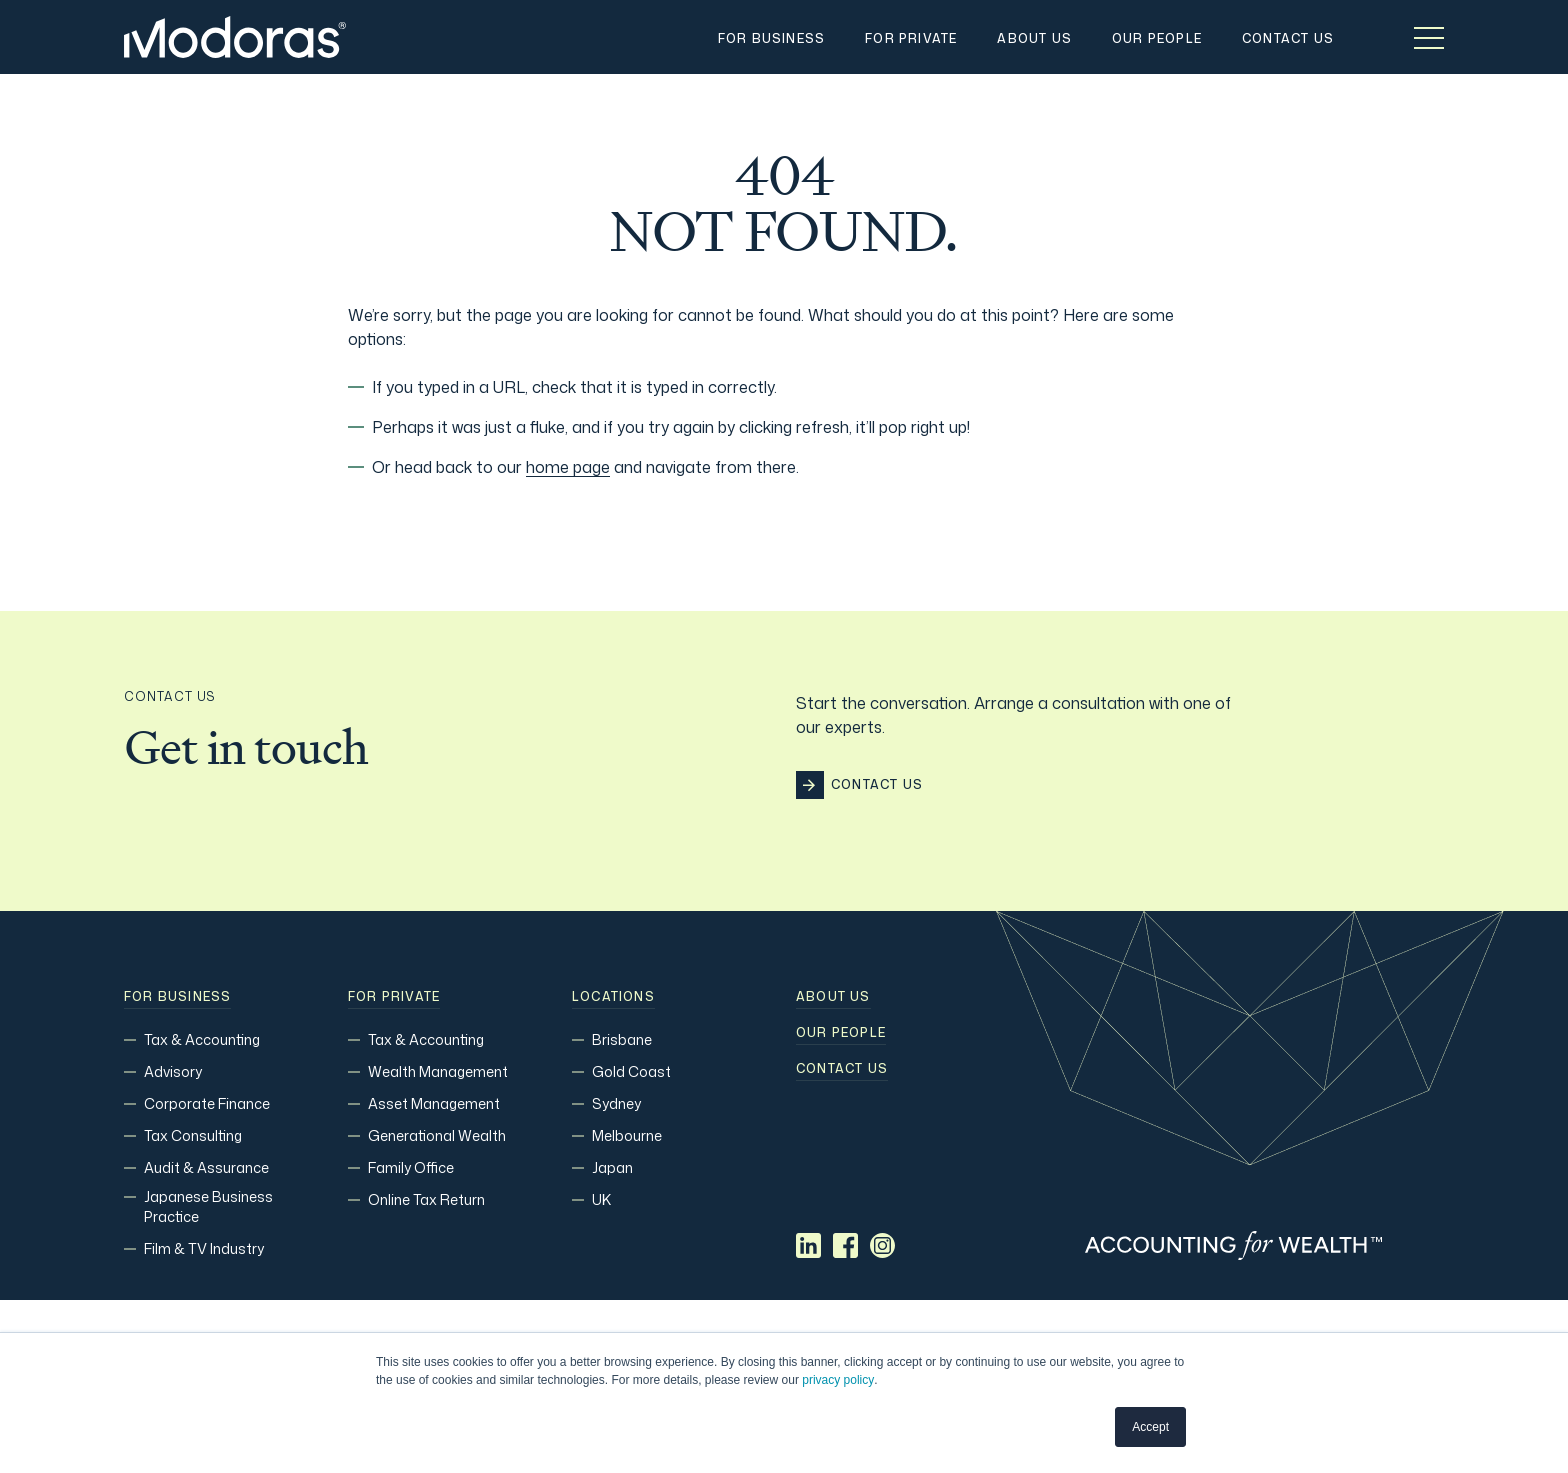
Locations (613, 997)
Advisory (173, 1071)
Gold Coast (631, 1071)
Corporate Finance (207, 1103)
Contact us (842, 1069)
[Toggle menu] (1429, 37)
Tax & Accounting (202, 1039)
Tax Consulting (193, 1135)
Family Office (411, 1167)
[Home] (235, 37)
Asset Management (434, 1103)
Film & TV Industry (204, 1248)
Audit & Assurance (206, 1167)
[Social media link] (808, 1245)
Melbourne (627, 1135)
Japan (612, 1167)
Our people (841, 1033)
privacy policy (838, 1380)
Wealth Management (438, 1071)
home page (568, 467)
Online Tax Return (426, 1199)
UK (601, 1199)
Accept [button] (1150, 1427)
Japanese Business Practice (208, 1206)
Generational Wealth (437, 1135)
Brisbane (622, 1039)
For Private (394, 997)
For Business (177, 997)
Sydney (616, 1103)
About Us (833, 997)
